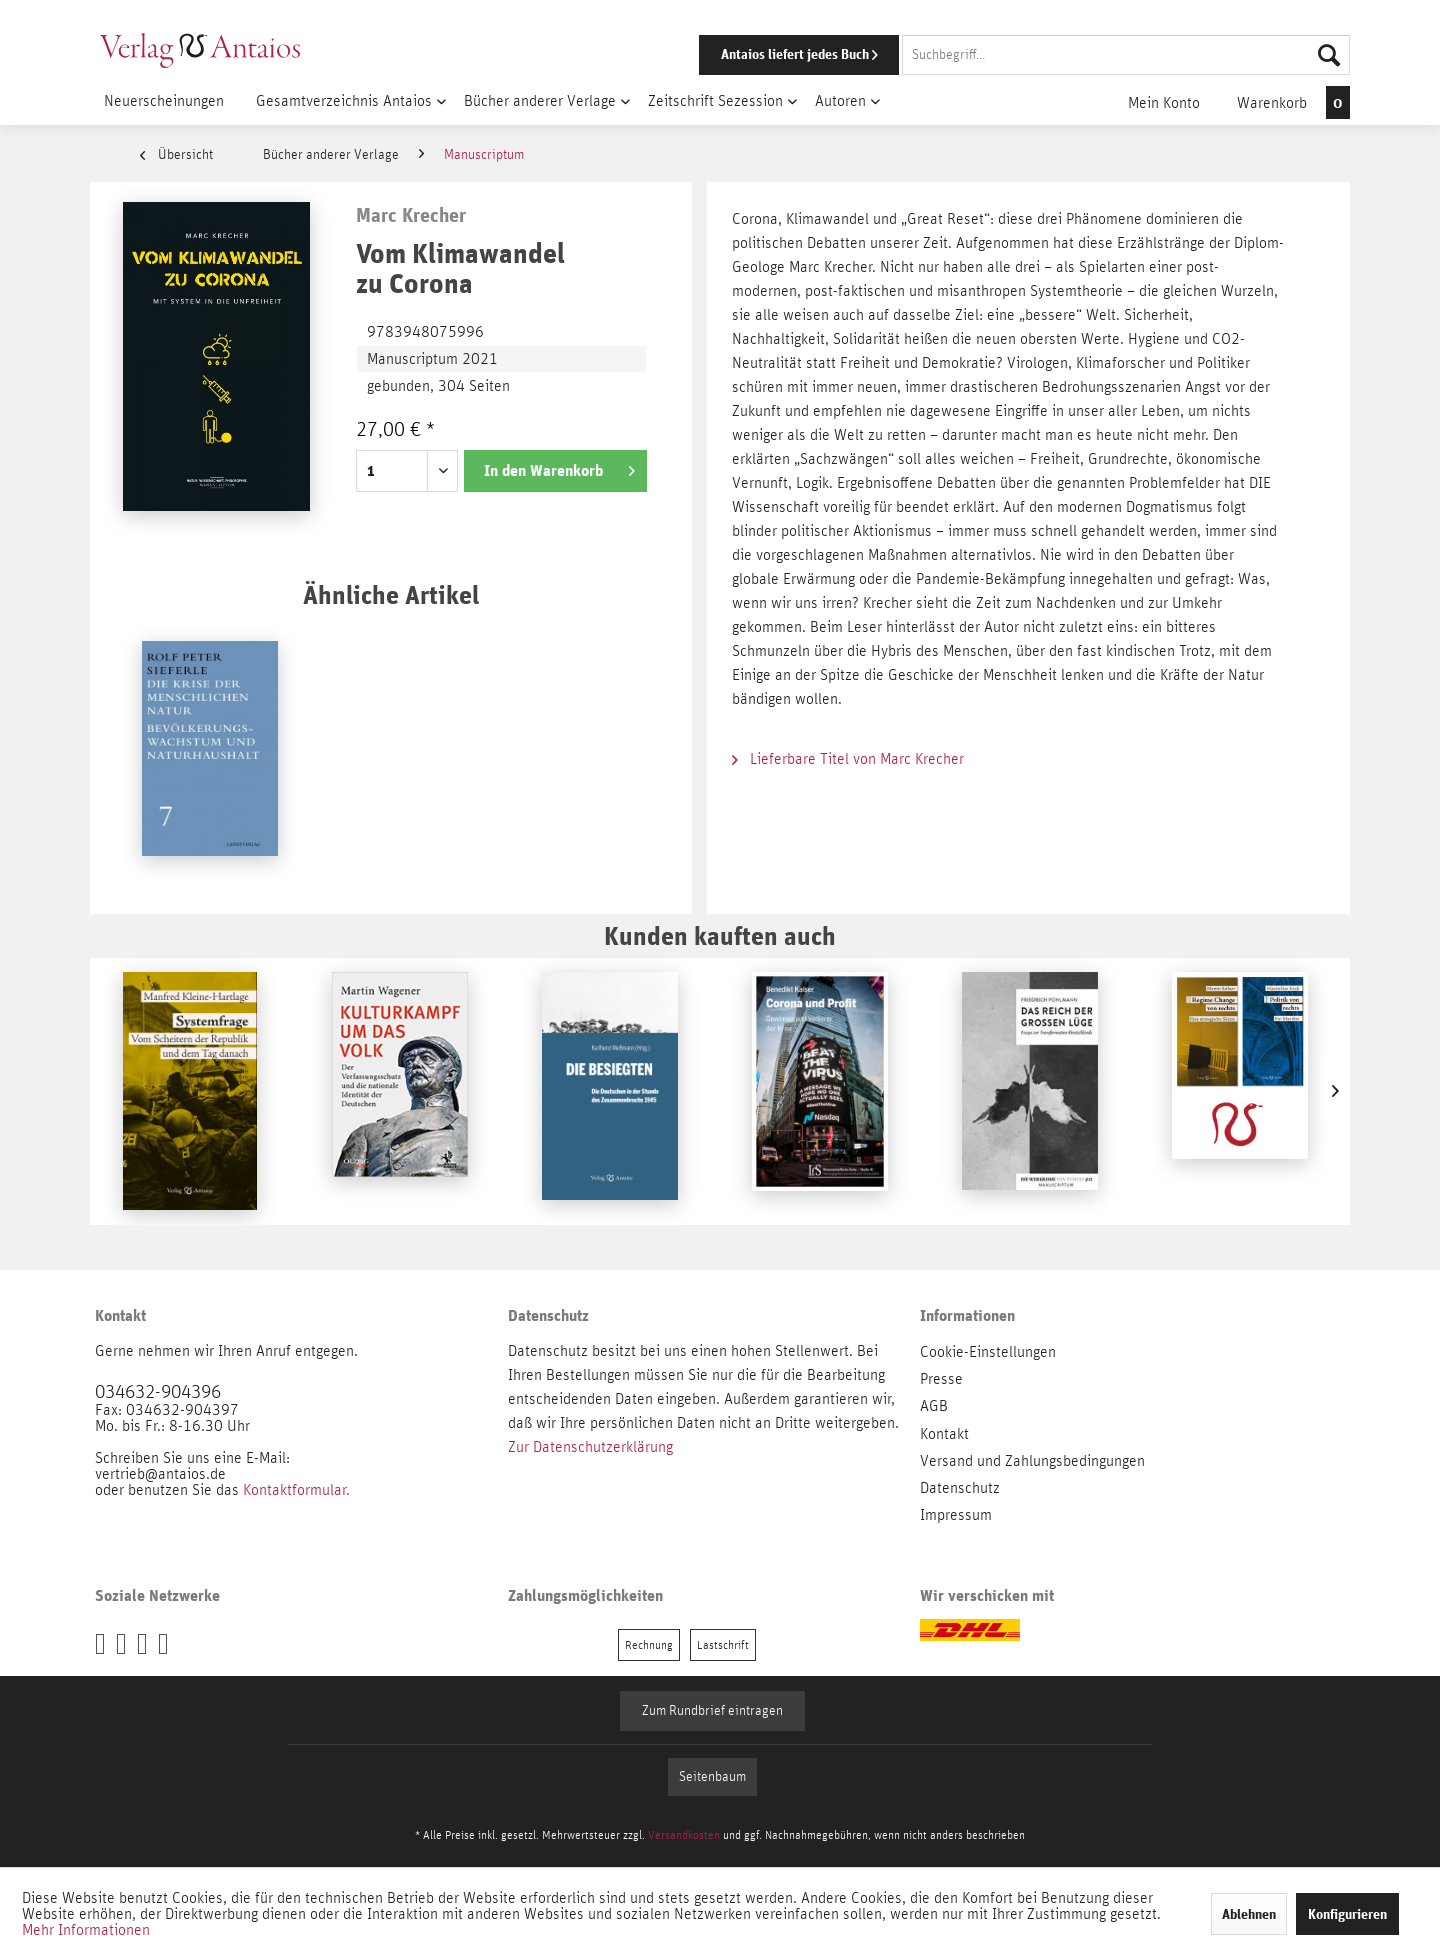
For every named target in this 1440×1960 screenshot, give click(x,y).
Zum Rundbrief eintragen (712, 1711)
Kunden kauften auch (720, 935)
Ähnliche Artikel (391, 594)
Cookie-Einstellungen (988, 1352)
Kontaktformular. (296, 1490)
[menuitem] (997, 55)
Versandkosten (684, 1835)
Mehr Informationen (86, 1930)
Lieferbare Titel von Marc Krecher (848, 759)
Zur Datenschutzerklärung (590, 1447)
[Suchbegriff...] (1126, 55)
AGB (934, 1406)
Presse (941, 1379)
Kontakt (944, 1434)
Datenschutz (960, 1488)
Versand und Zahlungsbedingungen (1032, 1461)
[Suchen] (1329, 55)
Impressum (956, 1515)
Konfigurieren (1347, 1914)
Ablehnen (1249, 1914)
